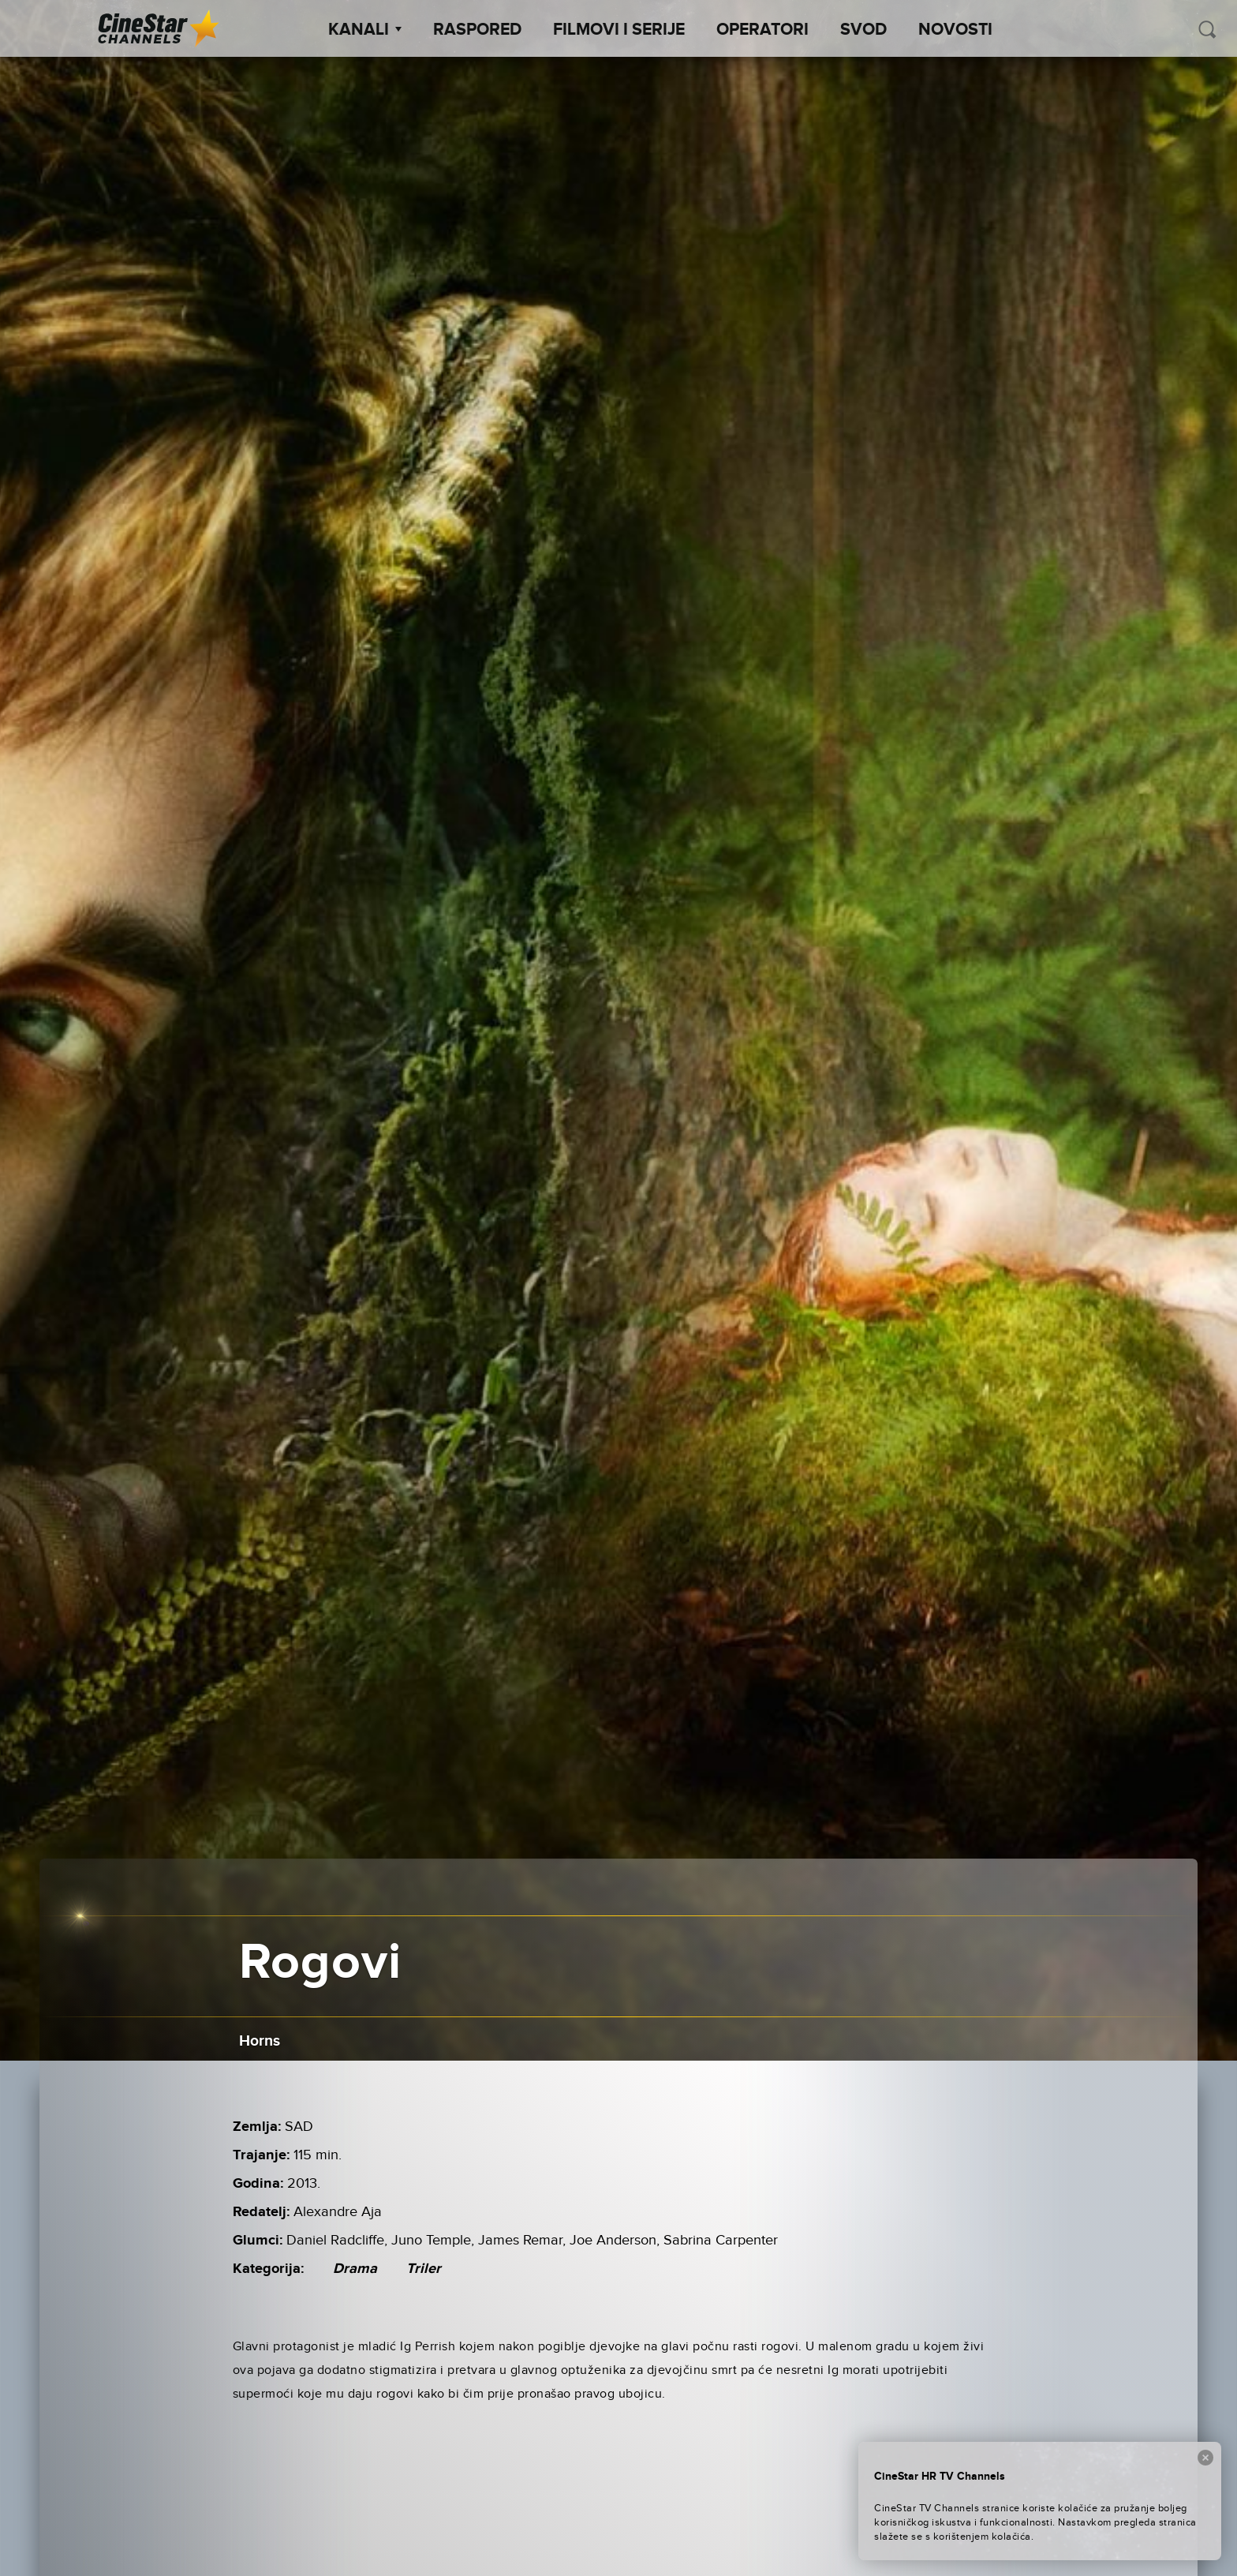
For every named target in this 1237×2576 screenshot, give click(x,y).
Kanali (365, 30)
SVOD (863, 30)
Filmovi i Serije (619, 30)
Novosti (955, 30)
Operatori (762, 30)
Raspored (477, 30)
